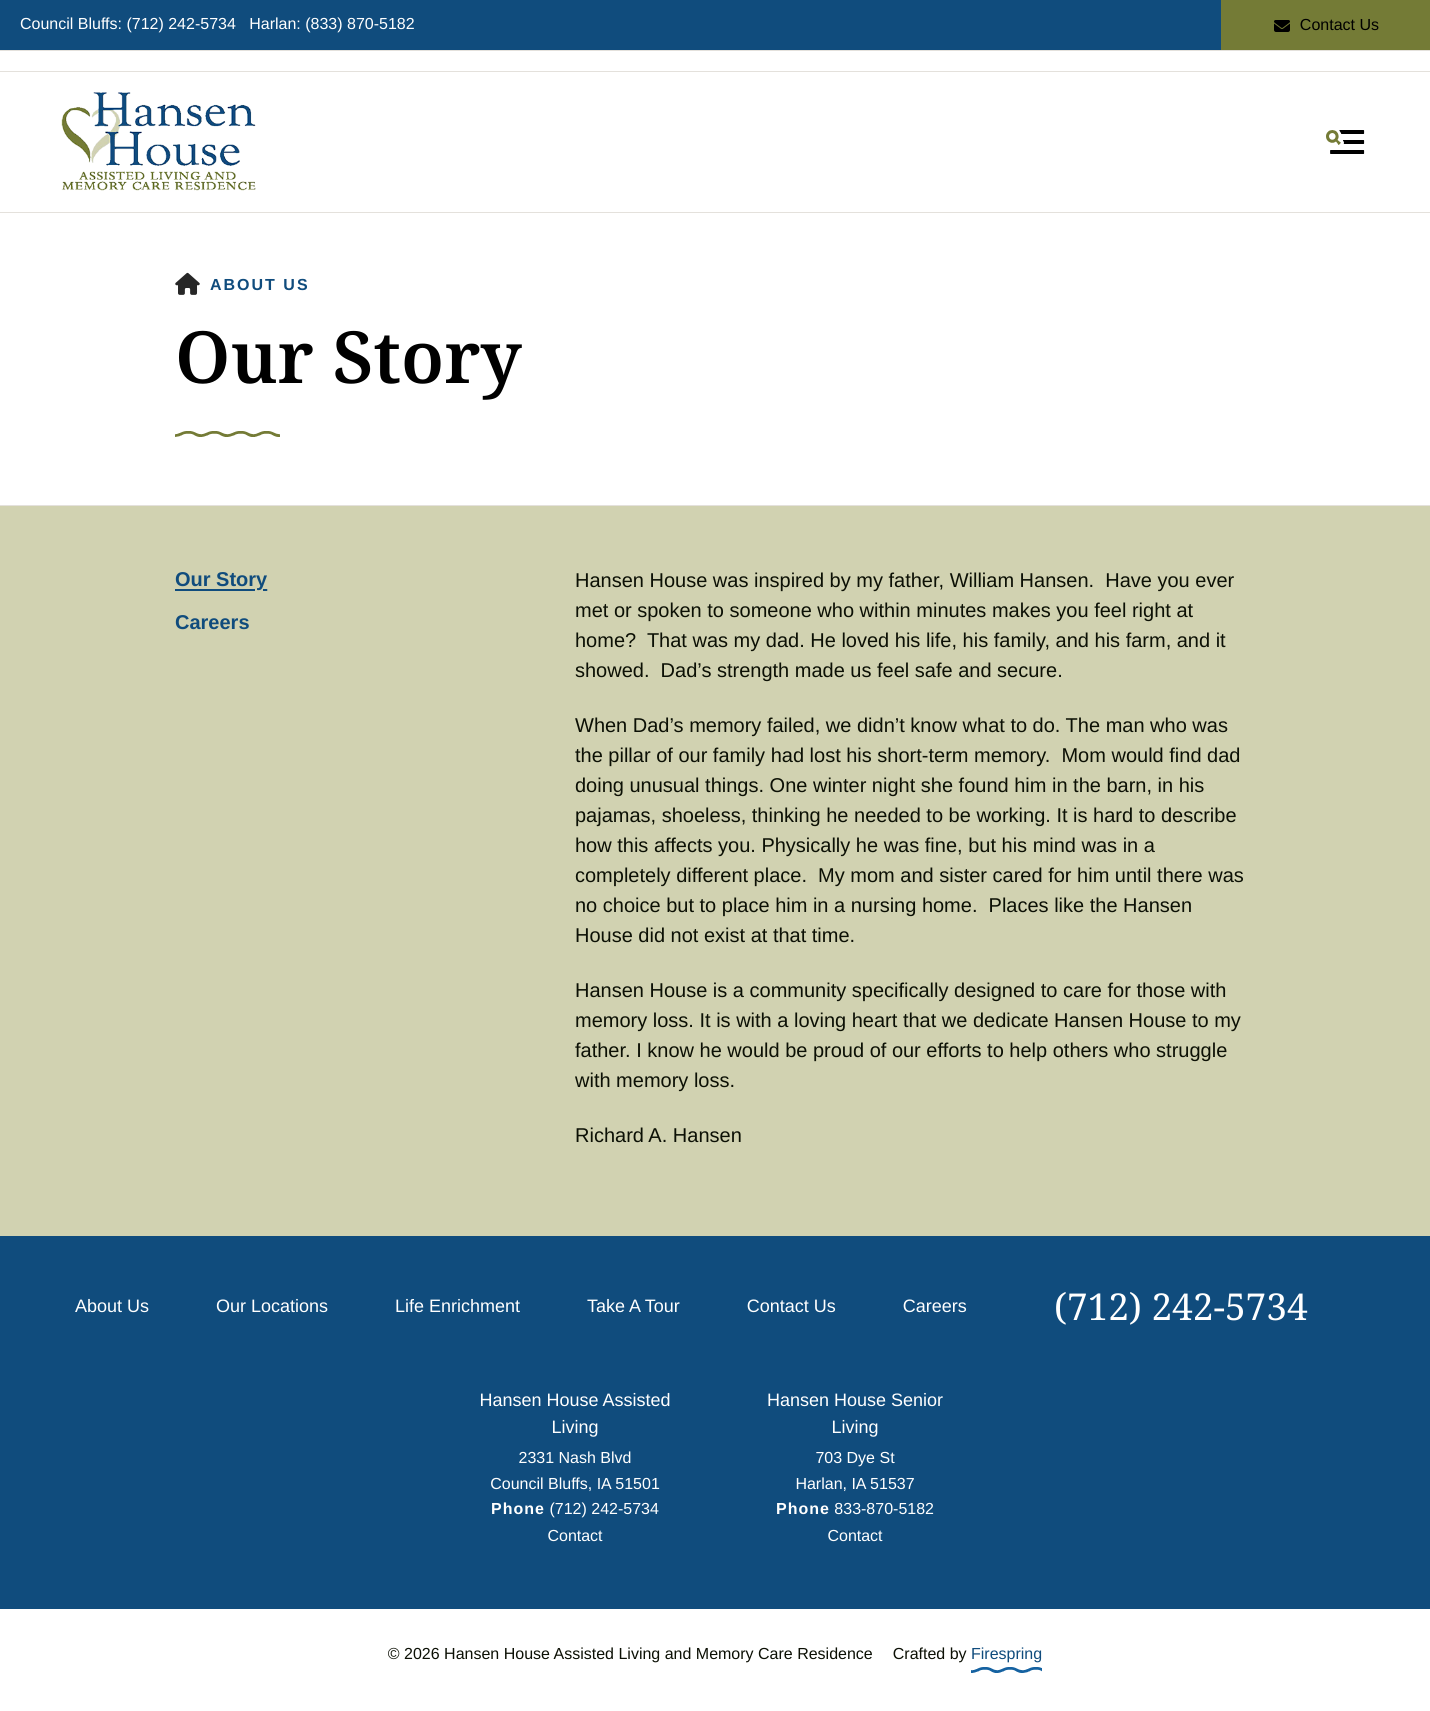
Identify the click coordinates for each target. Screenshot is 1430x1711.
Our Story (221, 580)
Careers (212, 623)
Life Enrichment (457, 1306)
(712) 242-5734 (1181, 1305)
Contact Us (1325, 25)
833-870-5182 (884, 1509)
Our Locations (272, 1306)
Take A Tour (633, 1306)
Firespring (1006, 1654)
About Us (260, 285)
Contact (574, 1536)
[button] (1345, 142)
